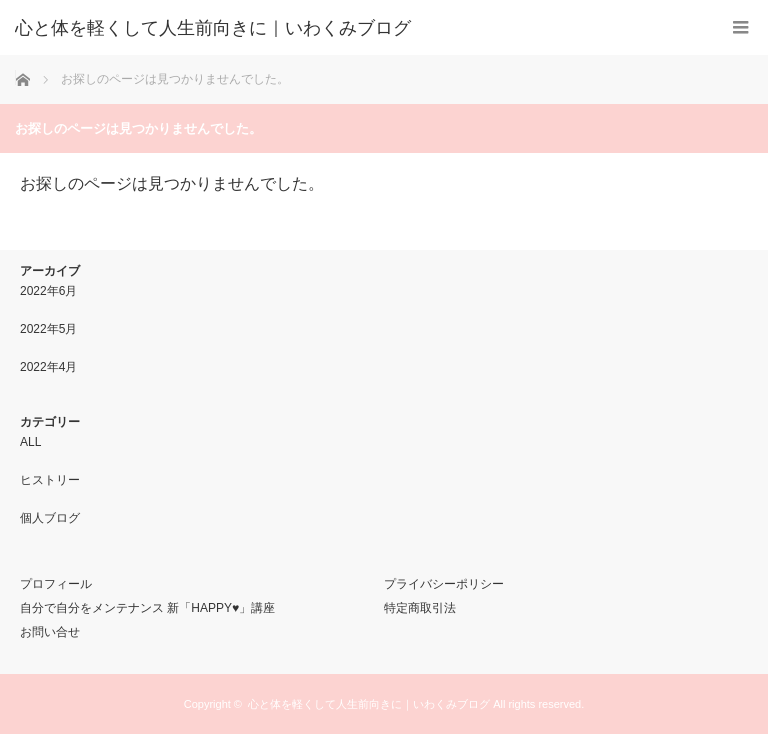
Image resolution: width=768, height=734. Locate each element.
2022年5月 (48, 329)
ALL (30, 442)
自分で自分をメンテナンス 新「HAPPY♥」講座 (147, 608)
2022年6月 (48, 291)
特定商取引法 (420, 608)
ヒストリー (50, 480)
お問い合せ (50, 632)
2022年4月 (48, 367)
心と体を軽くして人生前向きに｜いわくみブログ (369, 704)
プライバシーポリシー (444, 584)
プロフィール (56, 584)
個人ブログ (50, 518)
